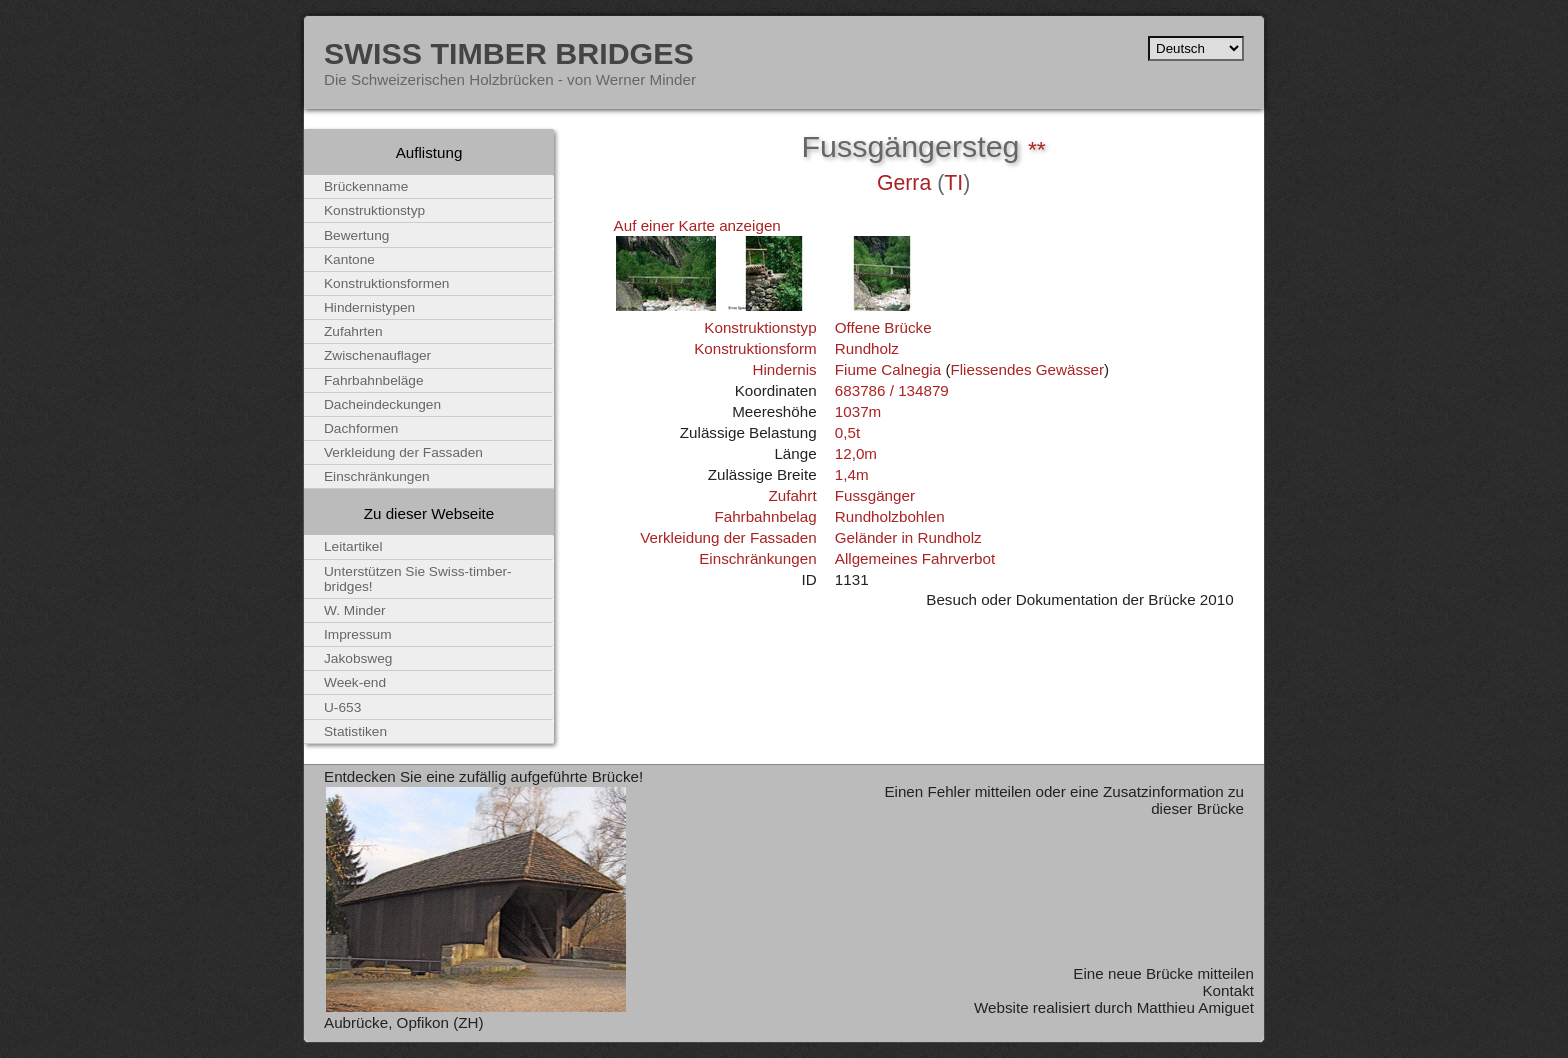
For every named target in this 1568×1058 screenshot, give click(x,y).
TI (953, 183)
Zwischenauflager (377, 355)
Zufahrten (353, 331)
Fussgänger (875, 495)
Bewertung (356, 235)
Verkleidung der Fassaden (728, 537)
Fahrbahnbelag (765, 516)
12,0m (856, 453)
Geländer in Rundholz (908, 537)
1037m (858, 411)
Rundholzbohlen (890, 516)
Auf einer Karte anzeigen (697, 225)
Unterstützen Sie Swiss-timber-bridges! (418, 579)
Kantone (349, 259)
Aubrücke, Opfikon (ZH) (404, 1022)
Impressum (358, 634)
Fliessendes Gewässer (1027, 369)
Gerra (904, 183)
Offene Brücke (883, 327)
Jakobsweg (358, 658)
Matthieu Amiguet (1195, 1007)
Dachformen (361, 428)
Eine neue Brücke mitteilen (1163, 973)
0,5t (847, 432)
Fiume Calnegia (888, 369)
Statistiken (355, 731)
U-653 (342, 707)
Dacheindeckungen (382, 404)
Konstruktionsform (755, 348)
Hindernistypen (369, 307)
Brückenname (366, 186)
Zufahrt (792, 495)
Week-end (355, 682)
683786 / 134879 (892, 390)
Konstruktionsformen (386, 283)
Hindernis (784, 369)
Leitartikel (353, 546)
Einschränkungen (757, 558)
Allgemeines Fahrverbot (915, 558)
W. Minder (355, 610)
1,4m (852, 474)
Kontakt (1228, 990)
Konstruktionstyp (760, 327)
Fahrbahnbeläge (374, 380)
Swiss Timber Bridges (509, 53)
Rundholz (867, 348)
